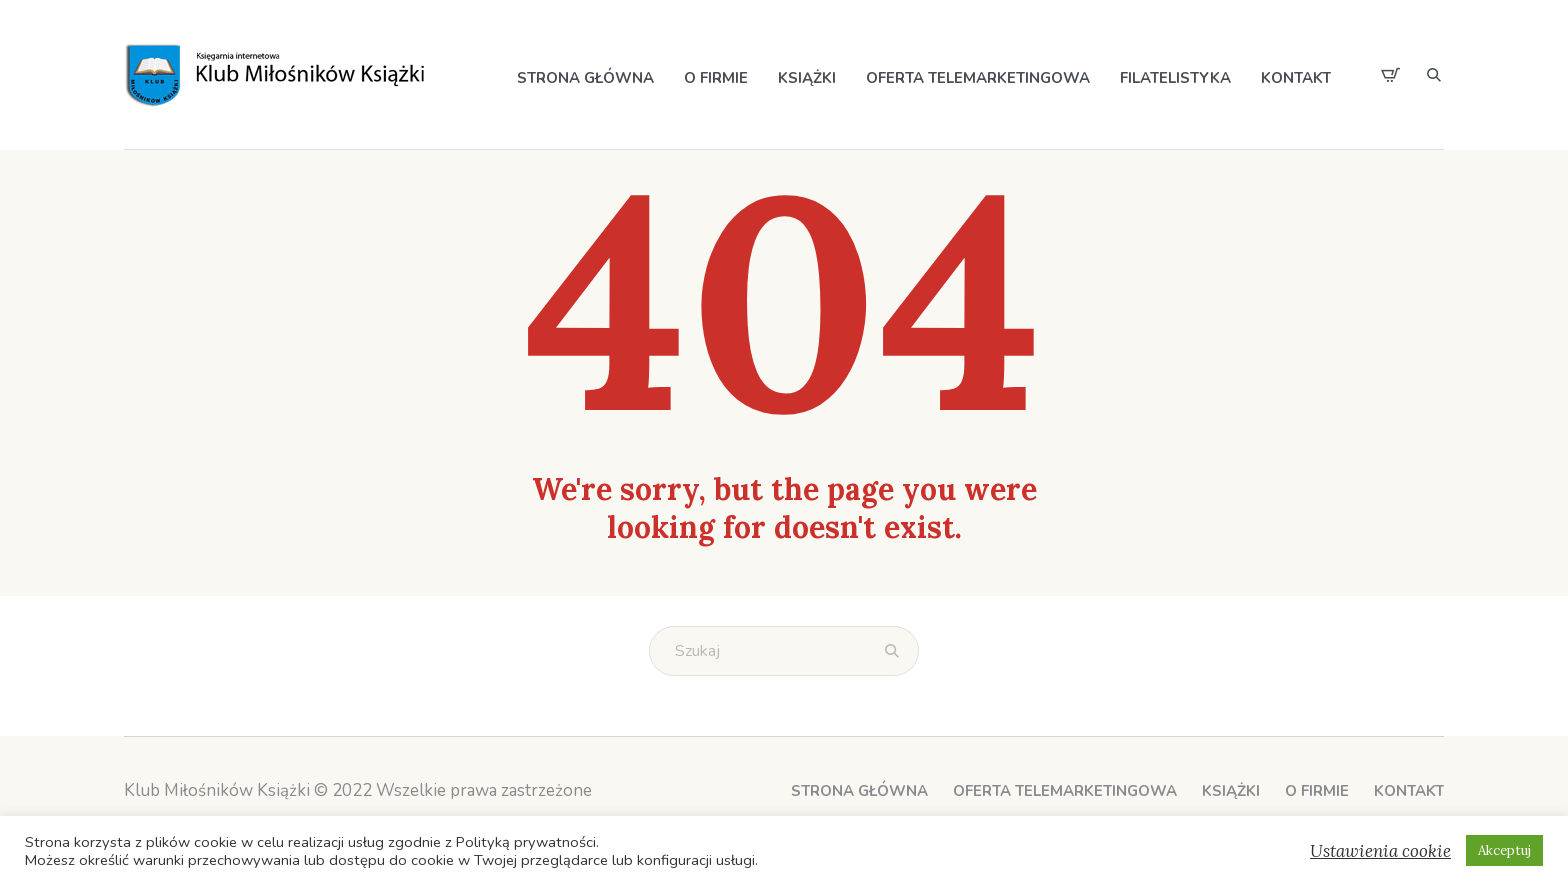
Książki (1231, 791)
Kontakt (1409, 791)
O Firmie (1317, 791)
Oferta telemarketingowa (1065, 791)
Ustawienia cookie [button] (1380, 851)
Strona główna (859, 791)
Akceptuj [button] (1504, 850)
